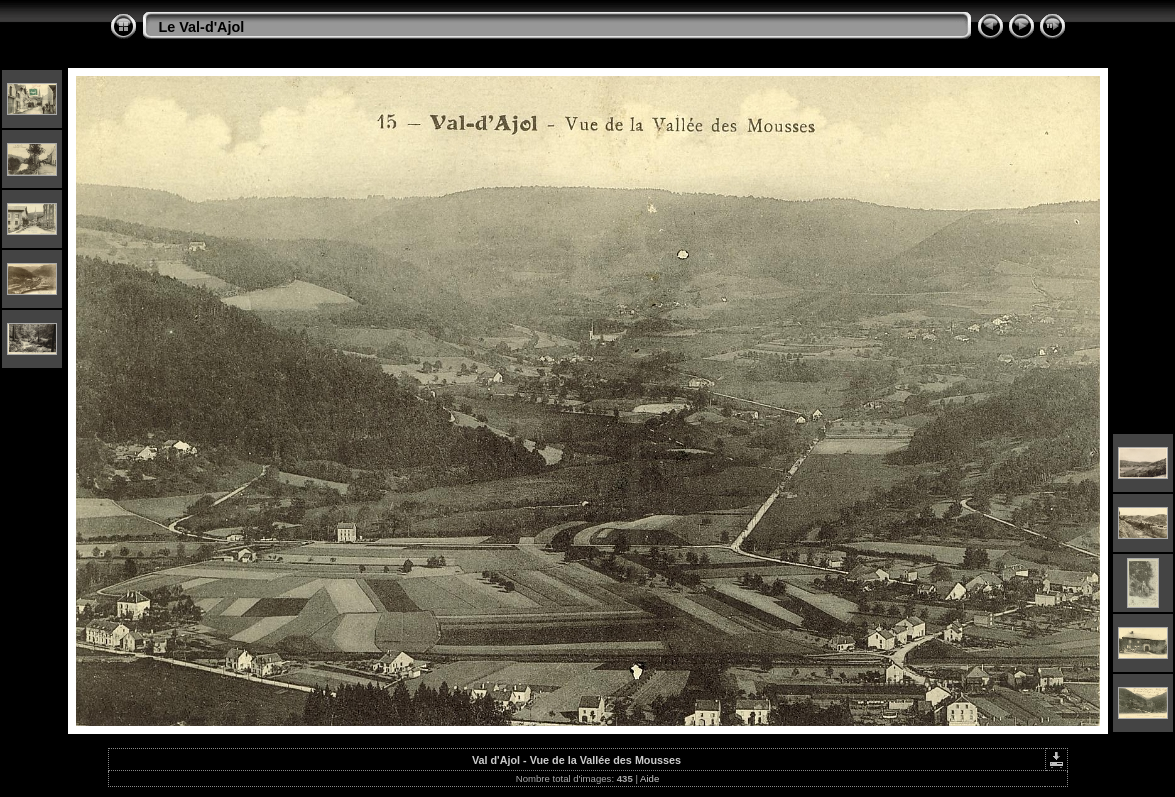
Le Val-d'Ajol (202, 27)
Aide (649, 778)
